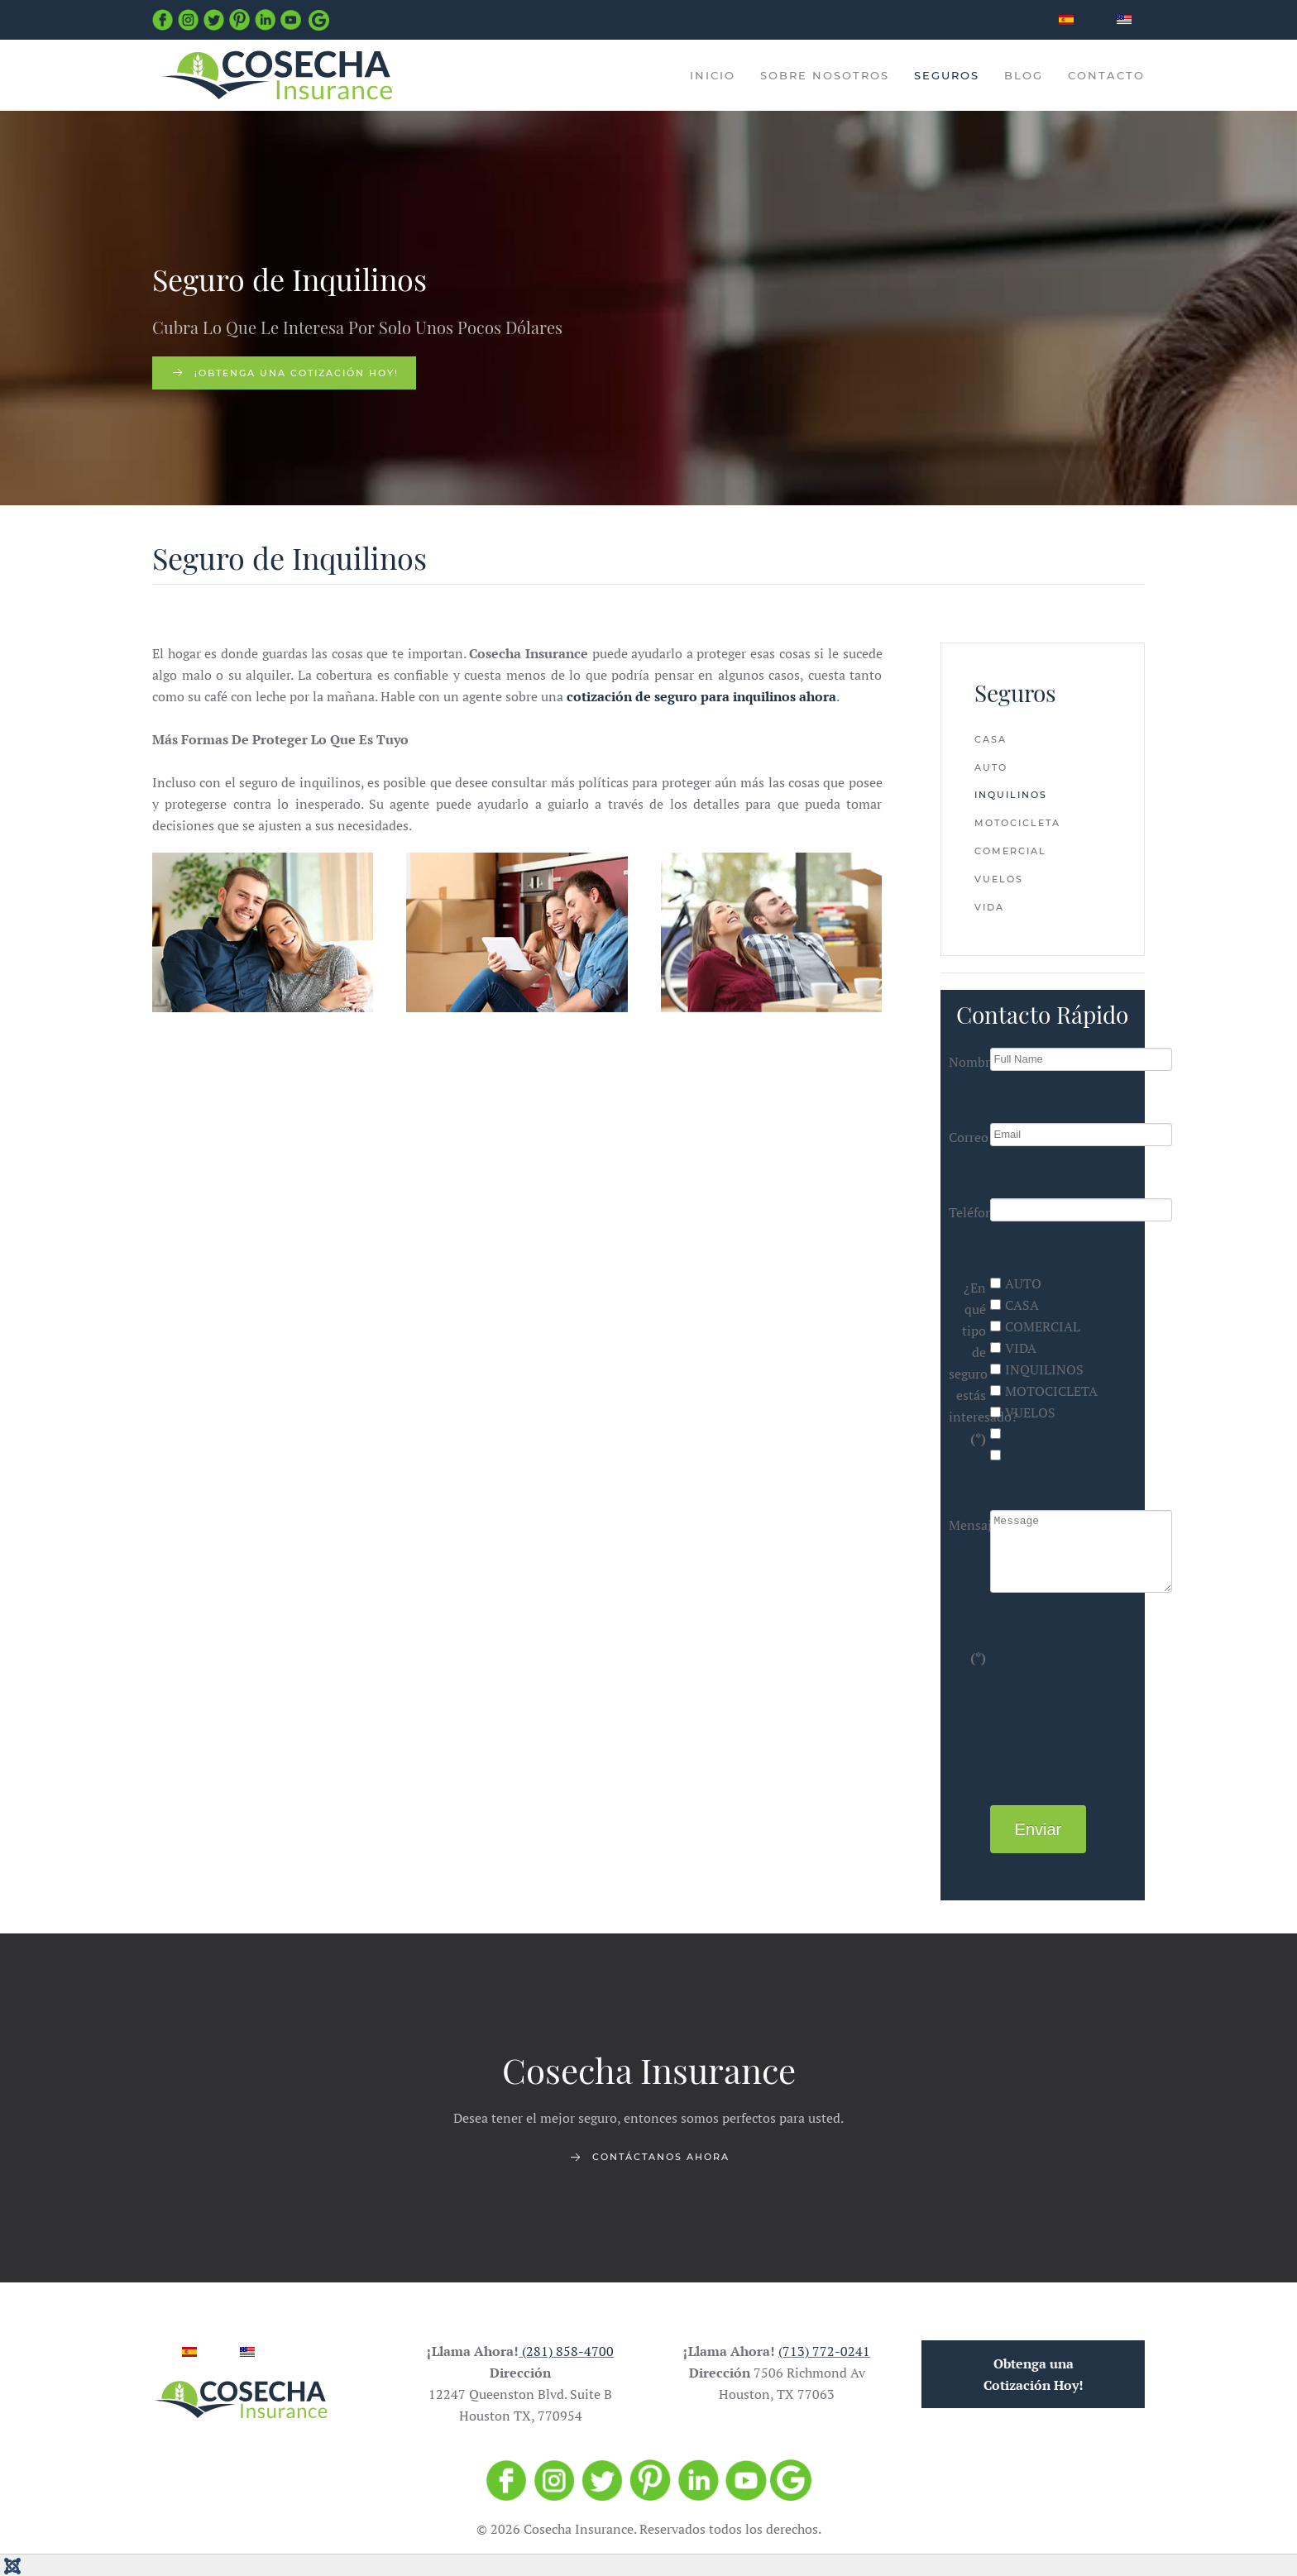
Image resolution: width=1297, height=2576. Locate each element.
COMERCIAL (1035, 1326)
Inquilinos (1010, 795)
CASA (1014, 1305)
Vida (989, 907)
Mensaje (968, 1525)
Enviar (1038, 1829)
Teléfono (968, 1212)
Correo (968, 1137)
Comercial (1010, 851)
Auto (990, 767)
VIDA (1013, 1348)
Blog (1023, 75)
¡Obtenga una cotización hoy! (284, 373)
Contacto (1106, 75)
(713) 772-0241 (819, 2351)
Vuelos (998, 879)
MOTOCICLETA (1044, 1391)
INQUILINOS (1037, 1369)
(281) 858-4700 (564, 2351)
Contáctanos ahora (648, 2161)
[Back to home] (276, 75)
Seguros (946, 75)
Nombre (968, 1062)
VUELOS (1022, 1412)
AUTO (1015, 1283)
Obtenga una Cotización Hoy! (1029, 2374)
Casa (990, 739)
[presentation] (1058, 1701)
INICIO (712, 75)
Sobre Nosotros (824, 75)
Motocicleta (1017, 823)
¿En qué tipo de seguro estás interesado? (968, 1362)
